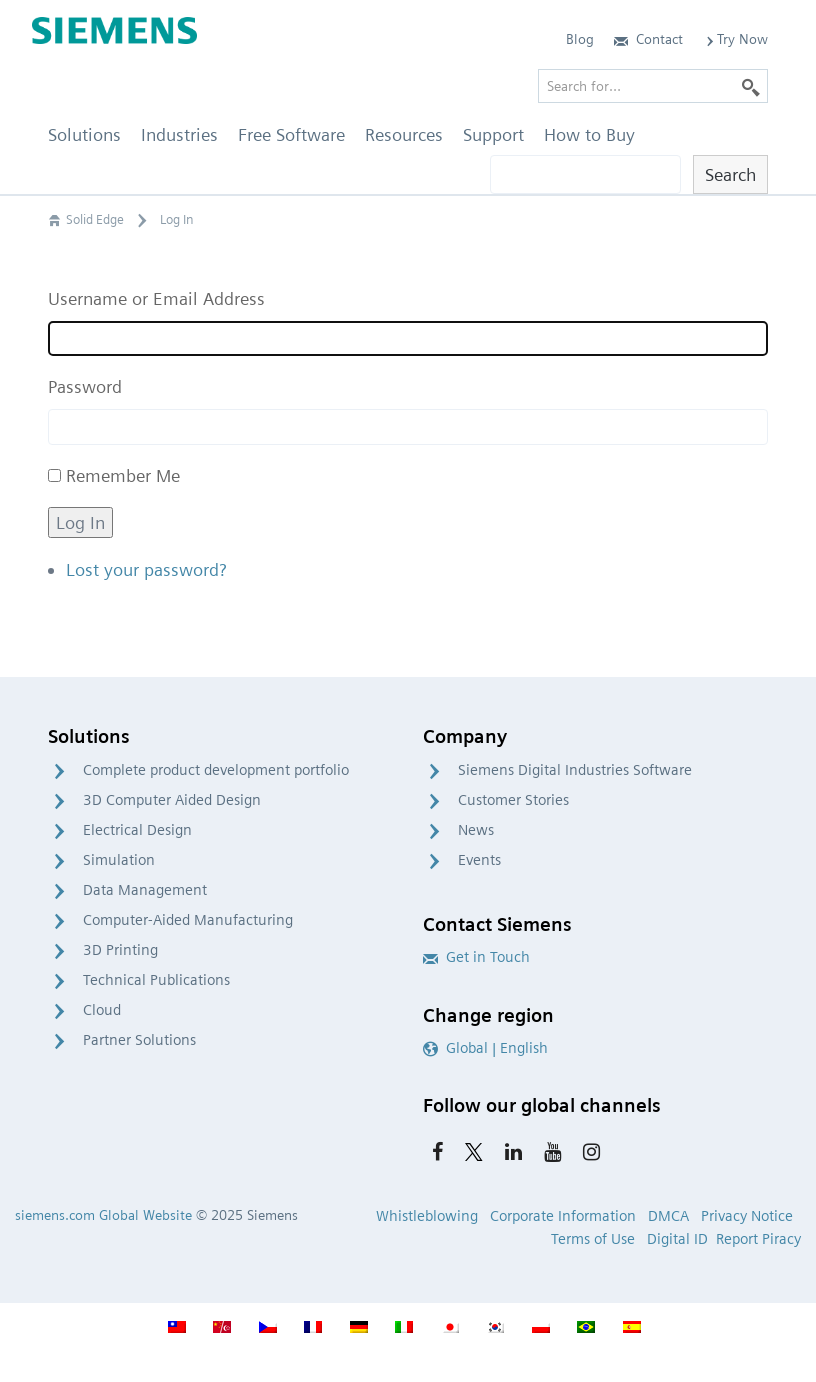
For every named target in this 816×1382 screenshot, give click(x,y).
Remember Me (123, 475)
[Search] (751, 86)
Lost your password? (146, 569)
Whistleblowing (427, 1216)
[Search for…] (653, 86)
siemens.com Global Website (103, 1215)
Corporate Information (563, 1216)
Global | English (485, 1048)
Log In (80, 522)
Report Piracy (758, 1239)
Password (85, 386)
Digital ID (677, 1239)
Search (730, 174)
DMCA (668, 1216)
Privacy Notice (747, 1216)
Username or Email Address (156, 298)
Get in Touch (476, 957)
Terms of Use (593, 1239)
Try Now (735, 39)
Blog (580, 39)
